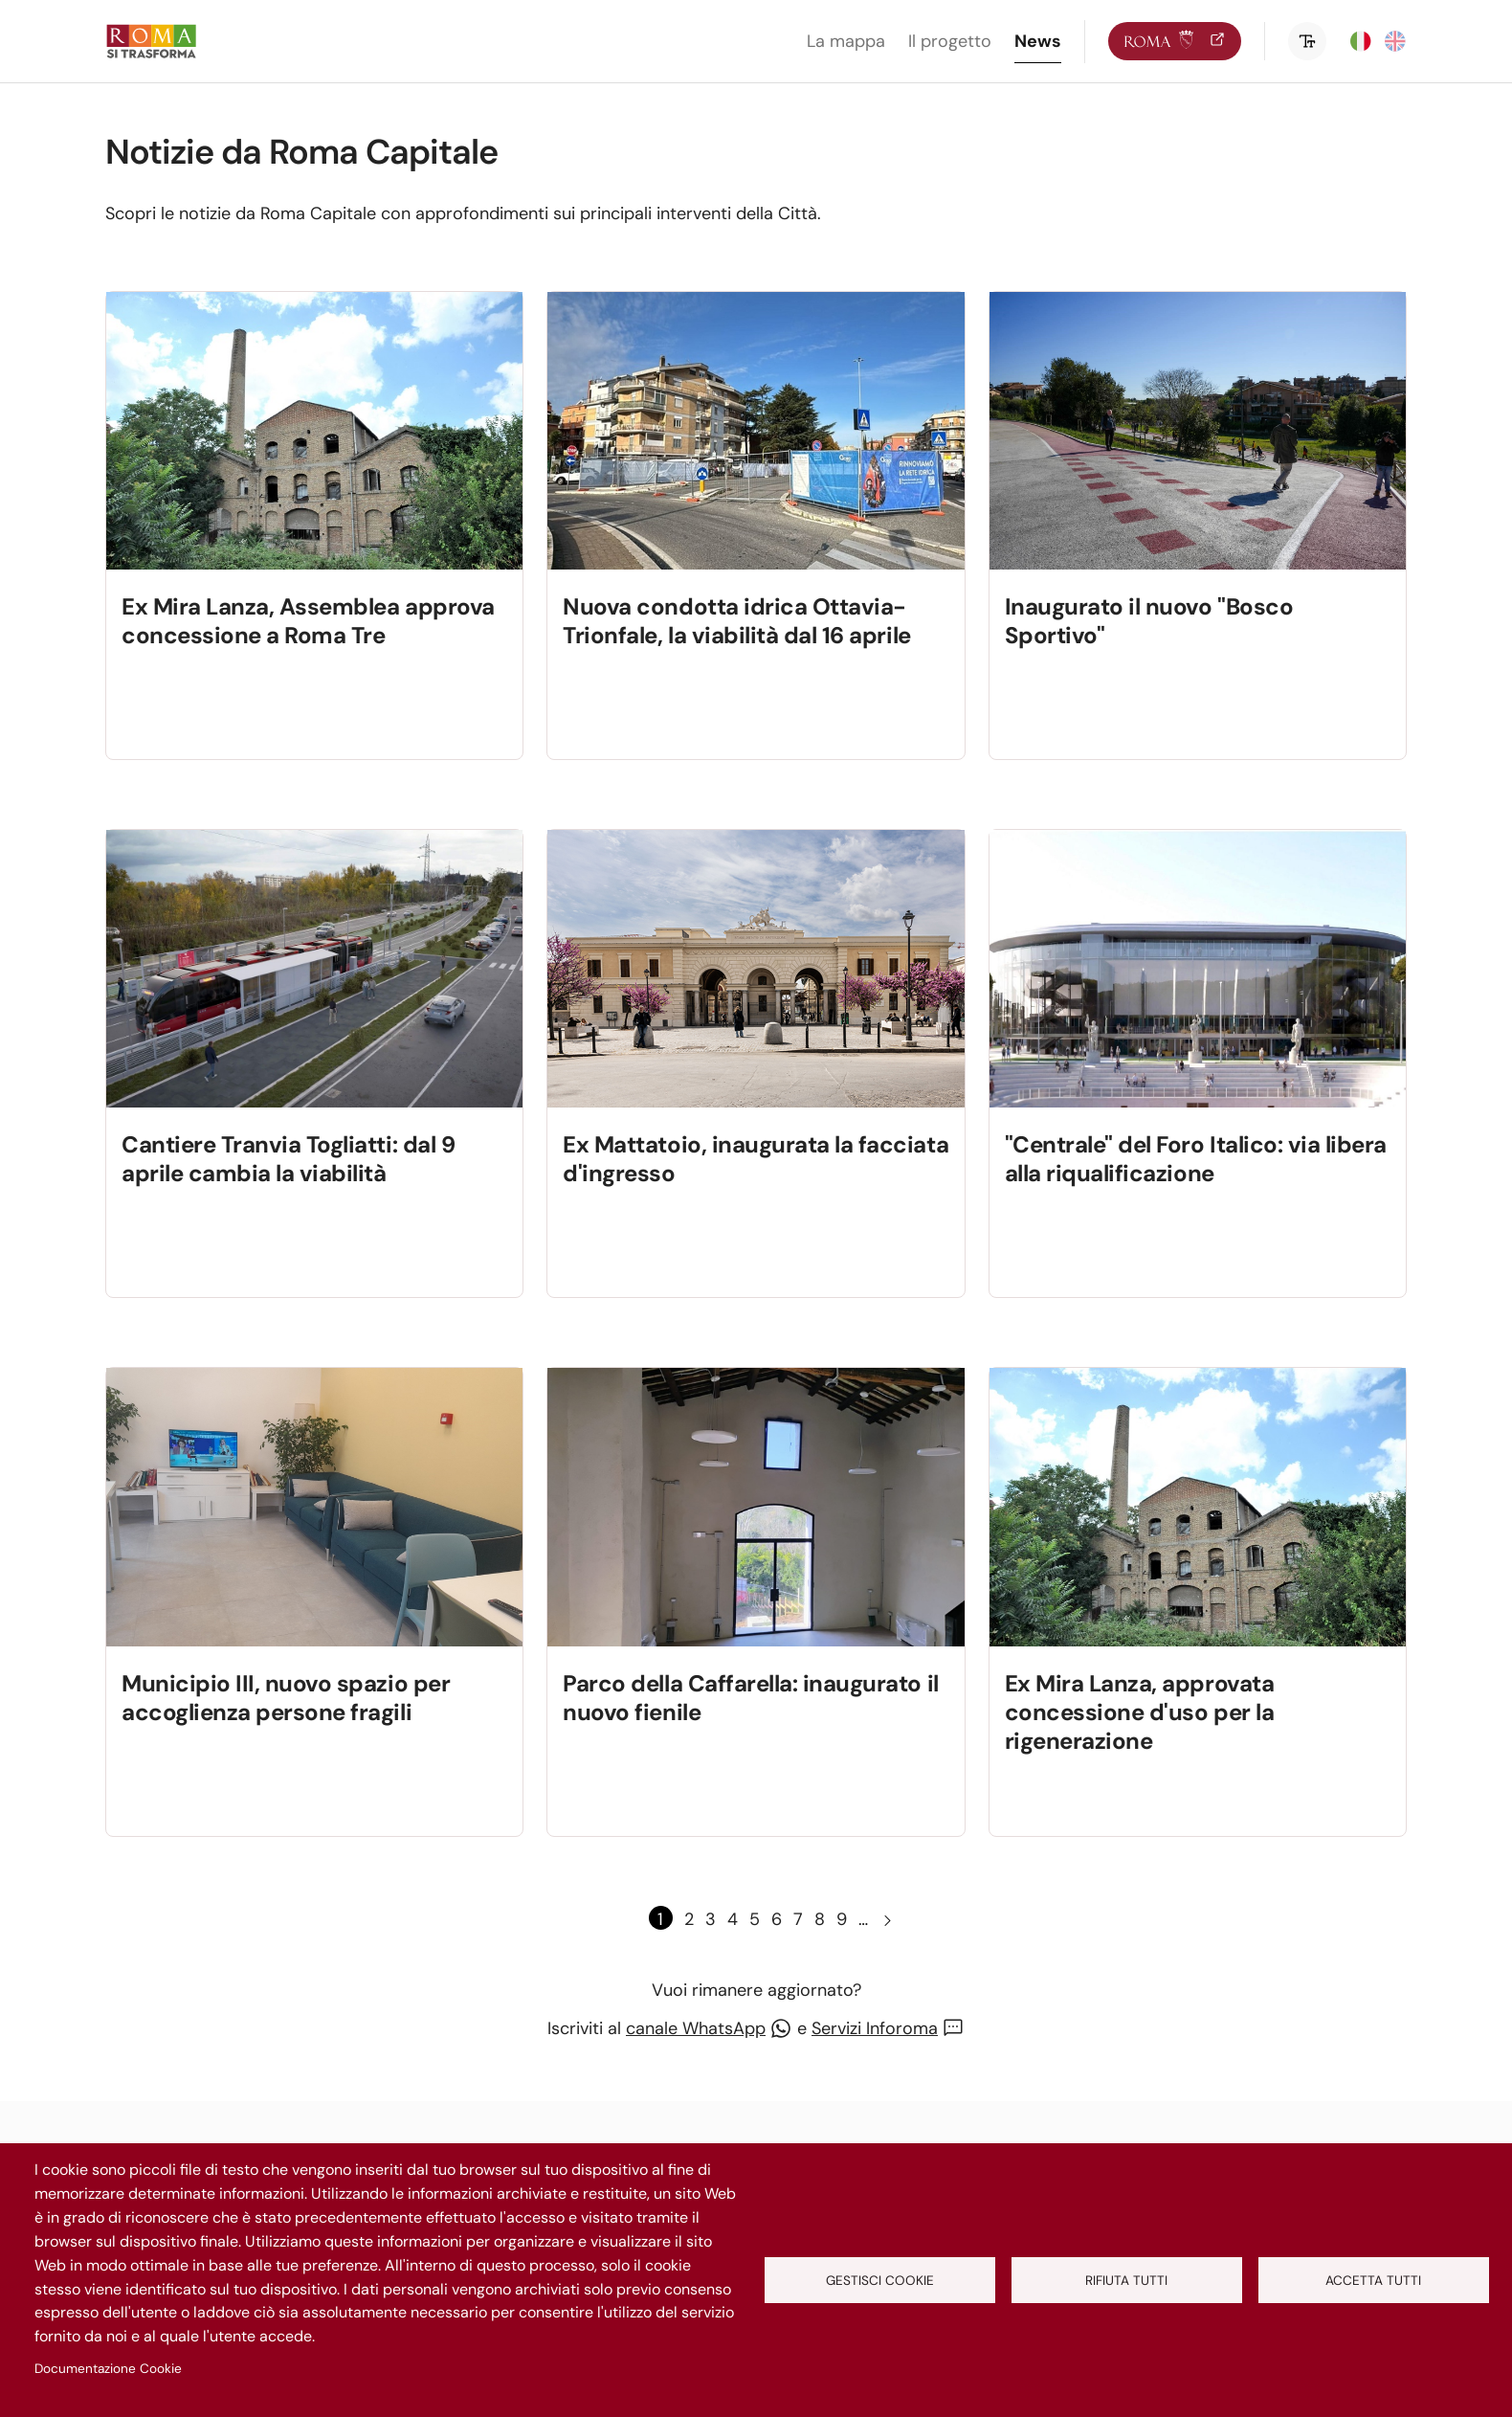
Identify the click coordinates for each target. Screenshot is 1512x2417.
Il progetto (949, 41)
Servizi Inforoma (875, 2028)
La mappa (846, 41)
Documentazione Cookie (108, 2369)
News (1037, 41)
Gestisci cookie (880, 2280)
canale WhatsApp (696, 2028)
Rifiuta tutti (1126, 2280)
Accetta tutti (1373, 2280)
